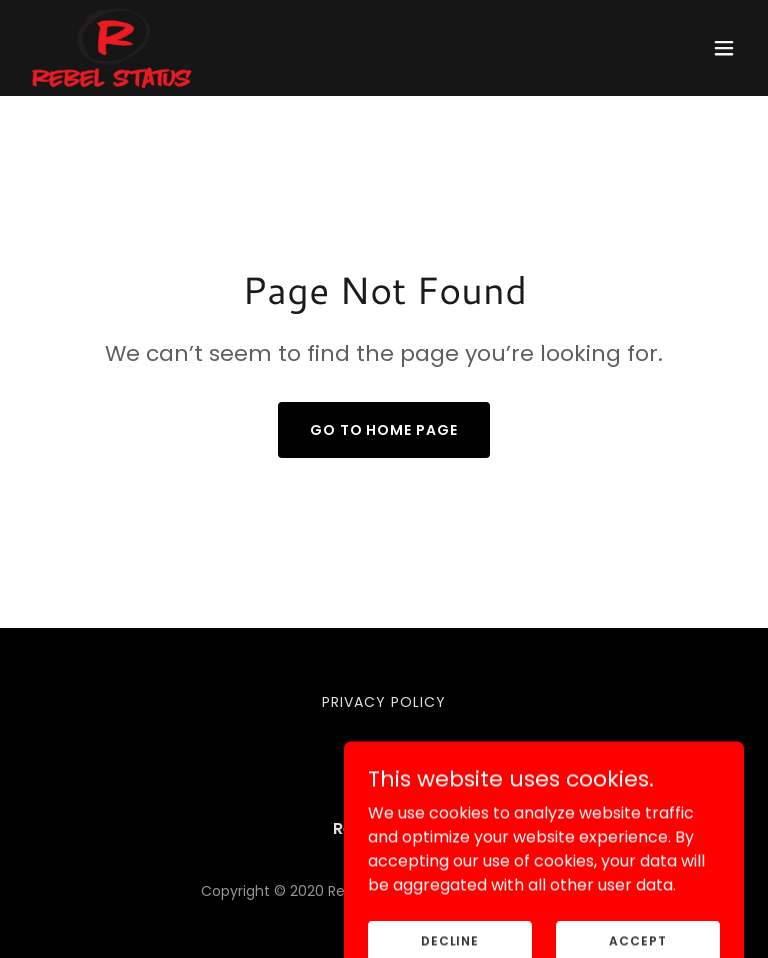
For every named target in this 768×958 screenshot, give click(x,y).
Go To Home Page (384, 430)
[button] (724, 48)
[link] (112, 48)
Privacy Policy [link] (384, 702)
